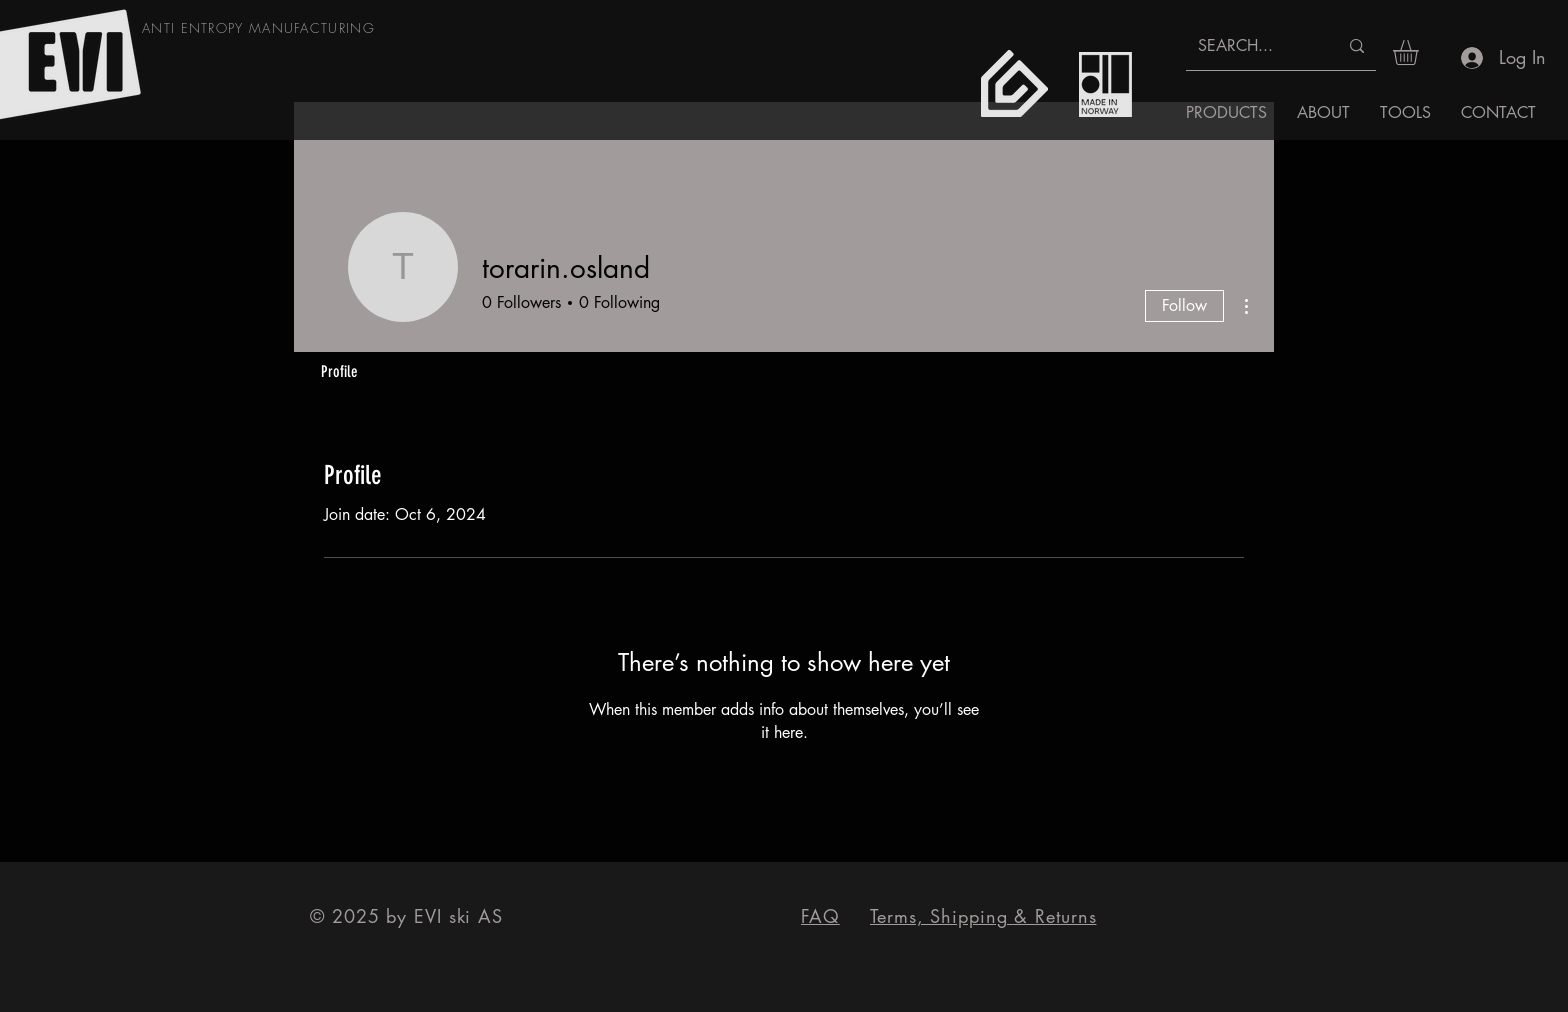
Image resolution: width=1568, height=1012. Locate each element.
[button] (1420, 52)
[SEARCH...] (1253, 46)
